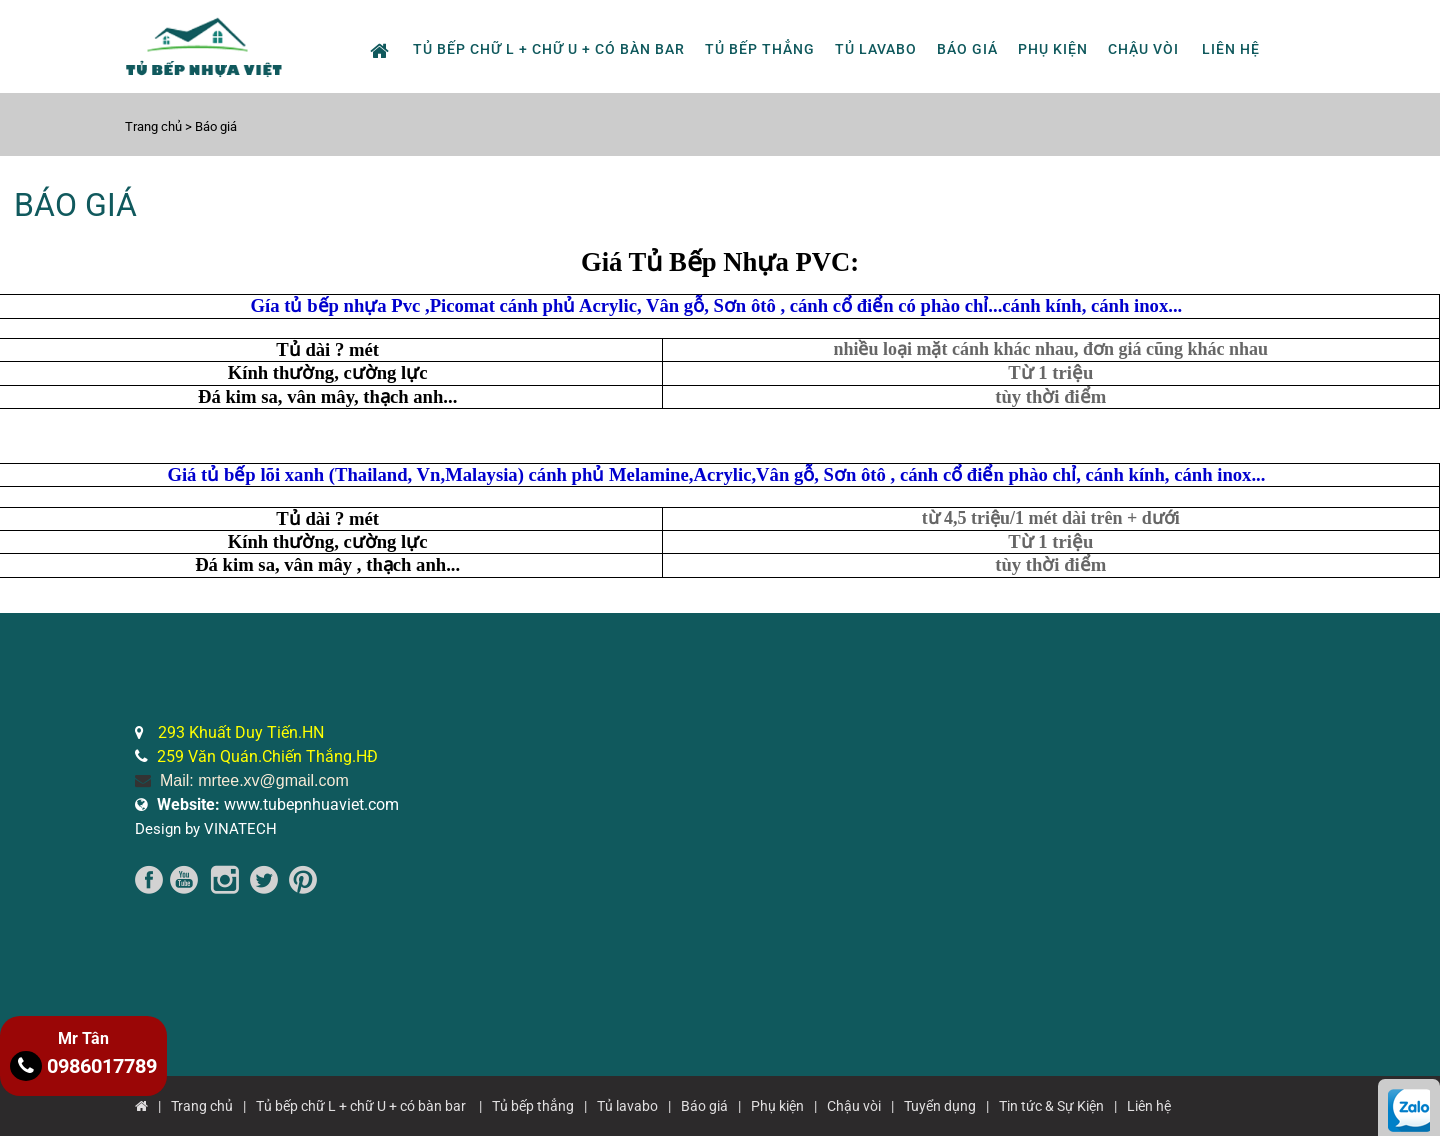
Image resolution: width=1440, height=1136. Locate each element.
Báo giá (967, 49)
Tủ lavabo (876, 49)
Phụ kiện (1053, 49)
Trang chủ (155, 126)
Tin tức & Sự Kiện (1051, 1106)
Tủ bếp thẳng (760, 49)
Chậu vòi (1143, 49)
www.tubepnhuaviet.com (278, 804)
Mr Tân (83, 1038)
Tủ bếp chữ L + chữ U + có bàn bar (549, 49)
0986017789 (83, 1066)
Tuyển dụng (940, 1106)
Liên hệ (1231, 49)
